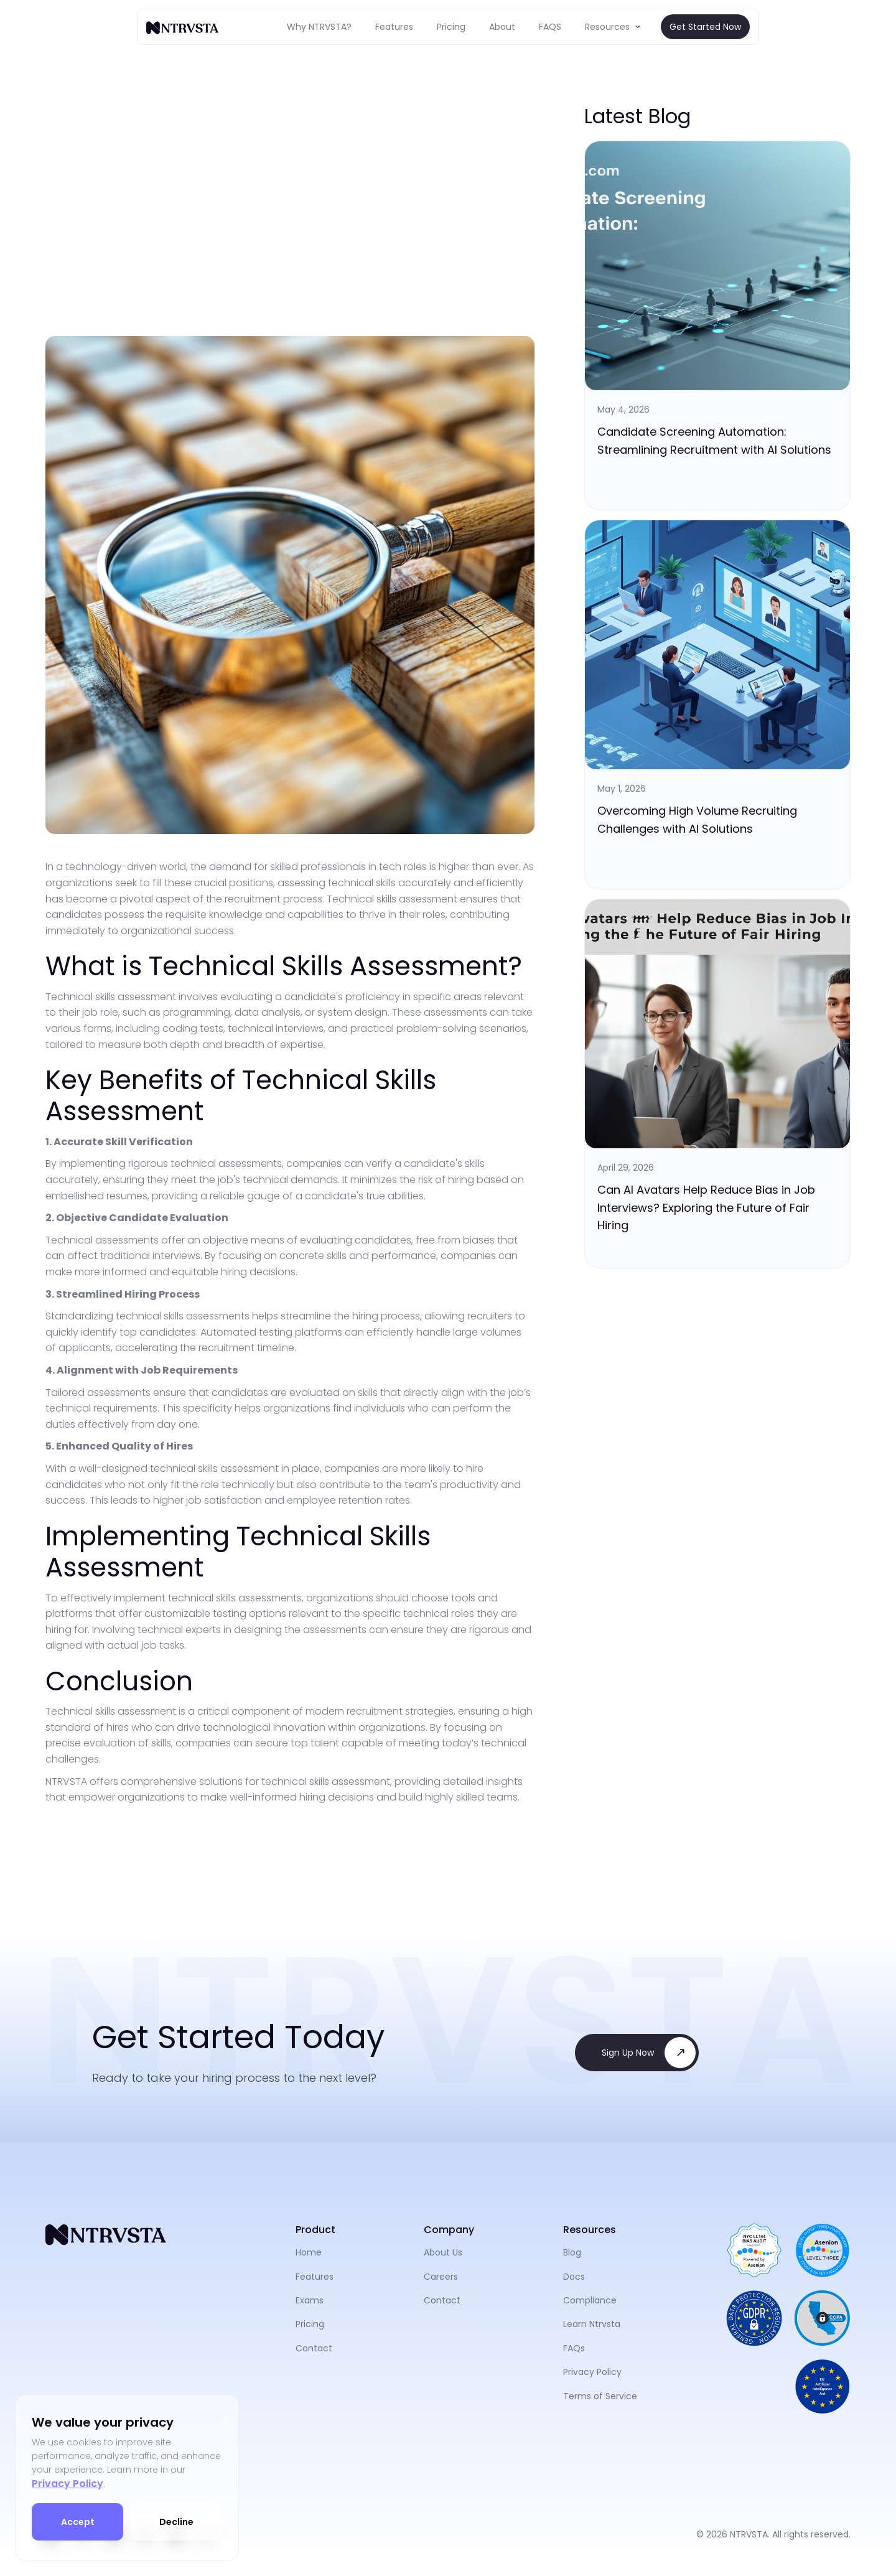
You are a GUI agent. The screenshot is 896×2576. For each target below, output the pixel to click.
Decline (176, 2522)
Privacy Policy (67, 2483)
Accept (78, 2522)
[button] (613, 27)
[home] (183, 27)
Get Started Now (705, 27)
